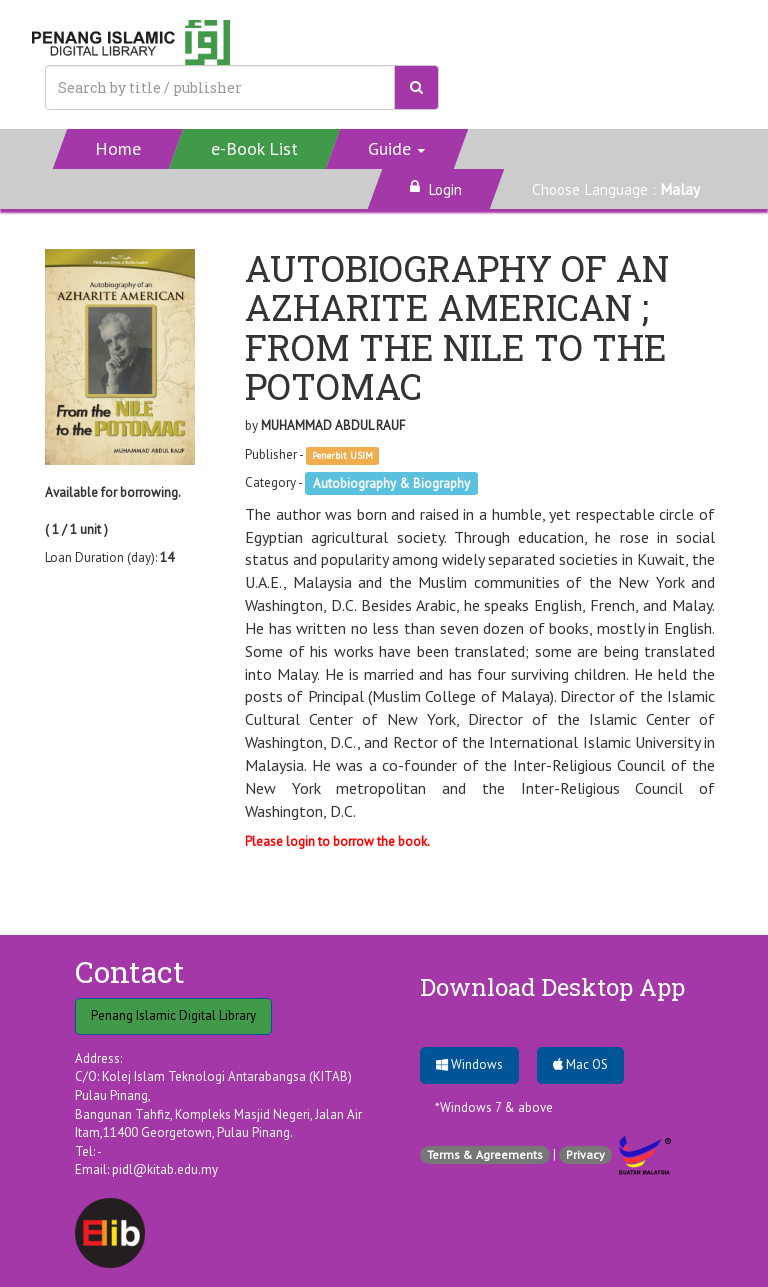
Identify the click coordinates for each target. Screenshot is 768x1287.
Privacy (585, 1154)
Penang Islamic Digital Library (173, 1015)
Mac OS (580, 1064)
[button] (397, 149)
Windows (469, 1064)
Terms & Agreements (485, 1154)
